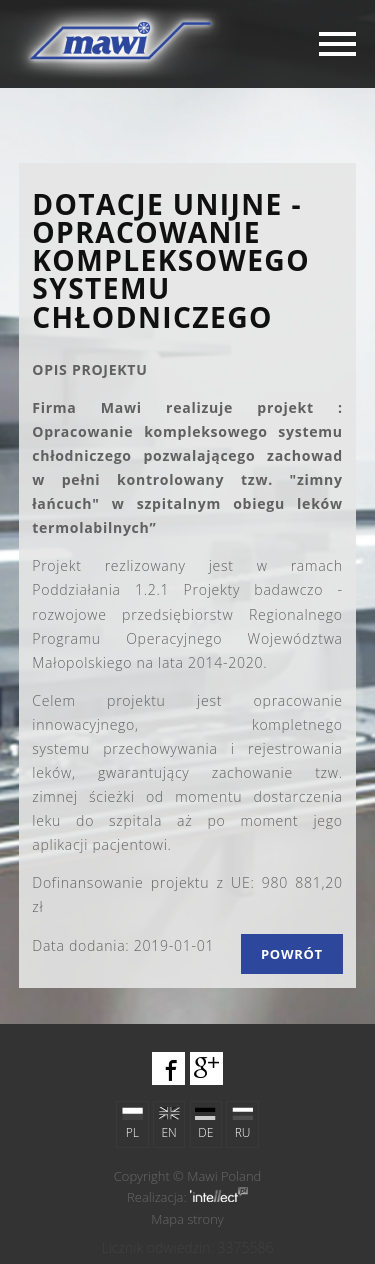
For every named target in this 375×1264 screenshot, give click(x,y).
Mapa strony (187, 1219)
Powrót (292, 954)
